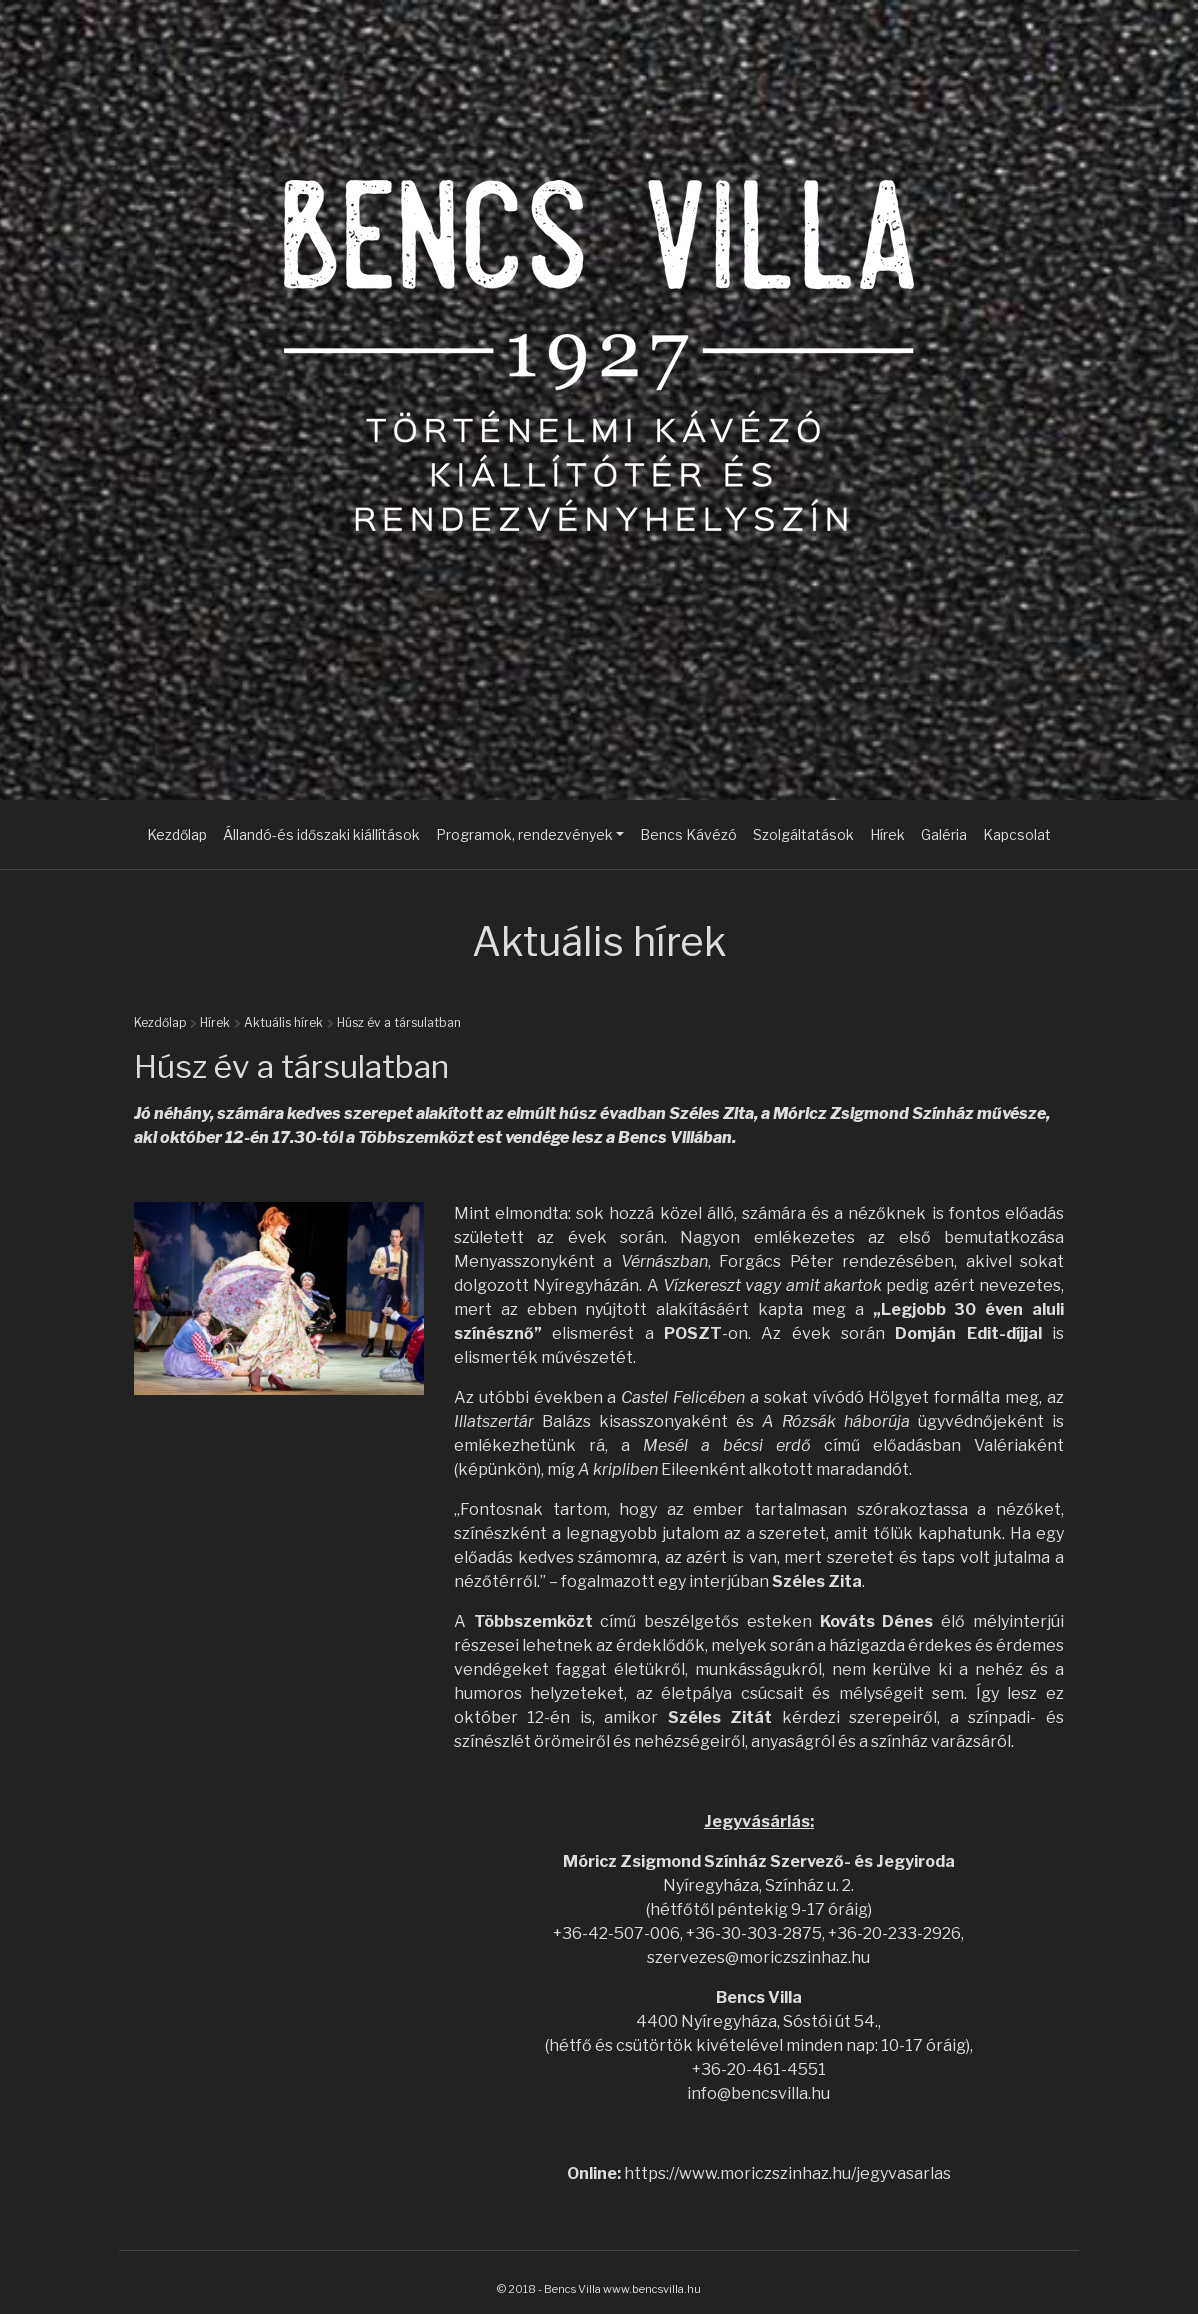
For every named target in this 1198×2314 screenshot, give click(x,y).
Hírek (887, 834)
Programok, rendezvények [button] (524, 834)
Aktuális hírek (283, 1022)
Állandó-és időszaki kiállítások (321, 834)
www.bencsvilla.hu (652, 2289)
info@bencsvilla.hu (758, 2093)
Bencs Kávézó (688, 834)
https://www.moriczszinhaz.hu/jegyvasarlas (787, 2173)
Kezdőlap (177, 834)
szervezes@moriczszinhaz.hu (758, 1957)
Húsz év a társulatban (399, 1022)
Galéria (944, 834)
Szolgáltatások (803, 834)
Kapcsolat (1017, 834)
